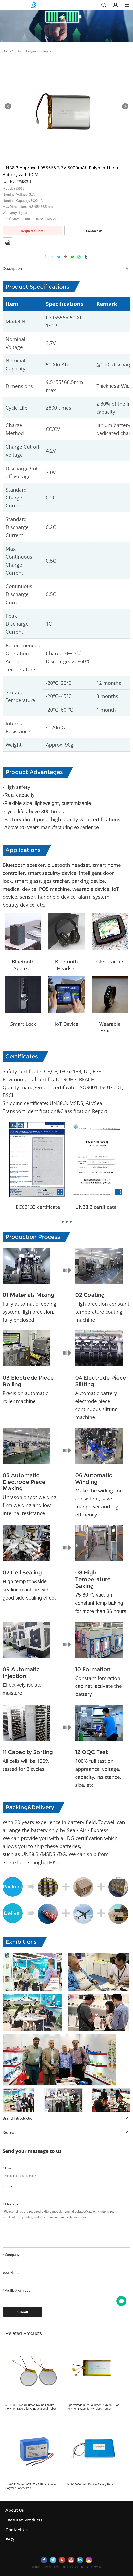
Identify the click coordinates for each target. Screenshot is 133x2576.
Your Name (11, 2272)
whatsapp (79, 257)
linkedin (52, 257)
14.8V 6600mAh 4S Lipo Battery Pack (89, 2484)
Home (7, 51)
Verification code (16, 2290)
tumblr (86, 257)
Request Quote (32, 231)
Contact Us (94, 231)
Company (11, 2254)
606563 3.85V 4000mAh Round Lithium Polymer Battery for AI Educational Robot (30, 2406)
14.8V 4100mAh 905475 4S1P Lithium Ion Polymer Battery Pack (31, 2486)
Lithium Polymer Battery (32, 51)
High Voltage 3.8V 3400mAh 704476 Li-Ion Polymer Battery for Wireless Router (92, 2406)
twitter (59, 257)
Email (8, 2168)
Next (125, 106)
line (72, 257)
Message (10, 2204)
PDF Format (7, 242)
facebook (45, 257)
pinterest (66, 257)
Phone (7, 2186)
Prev (8, 106)
